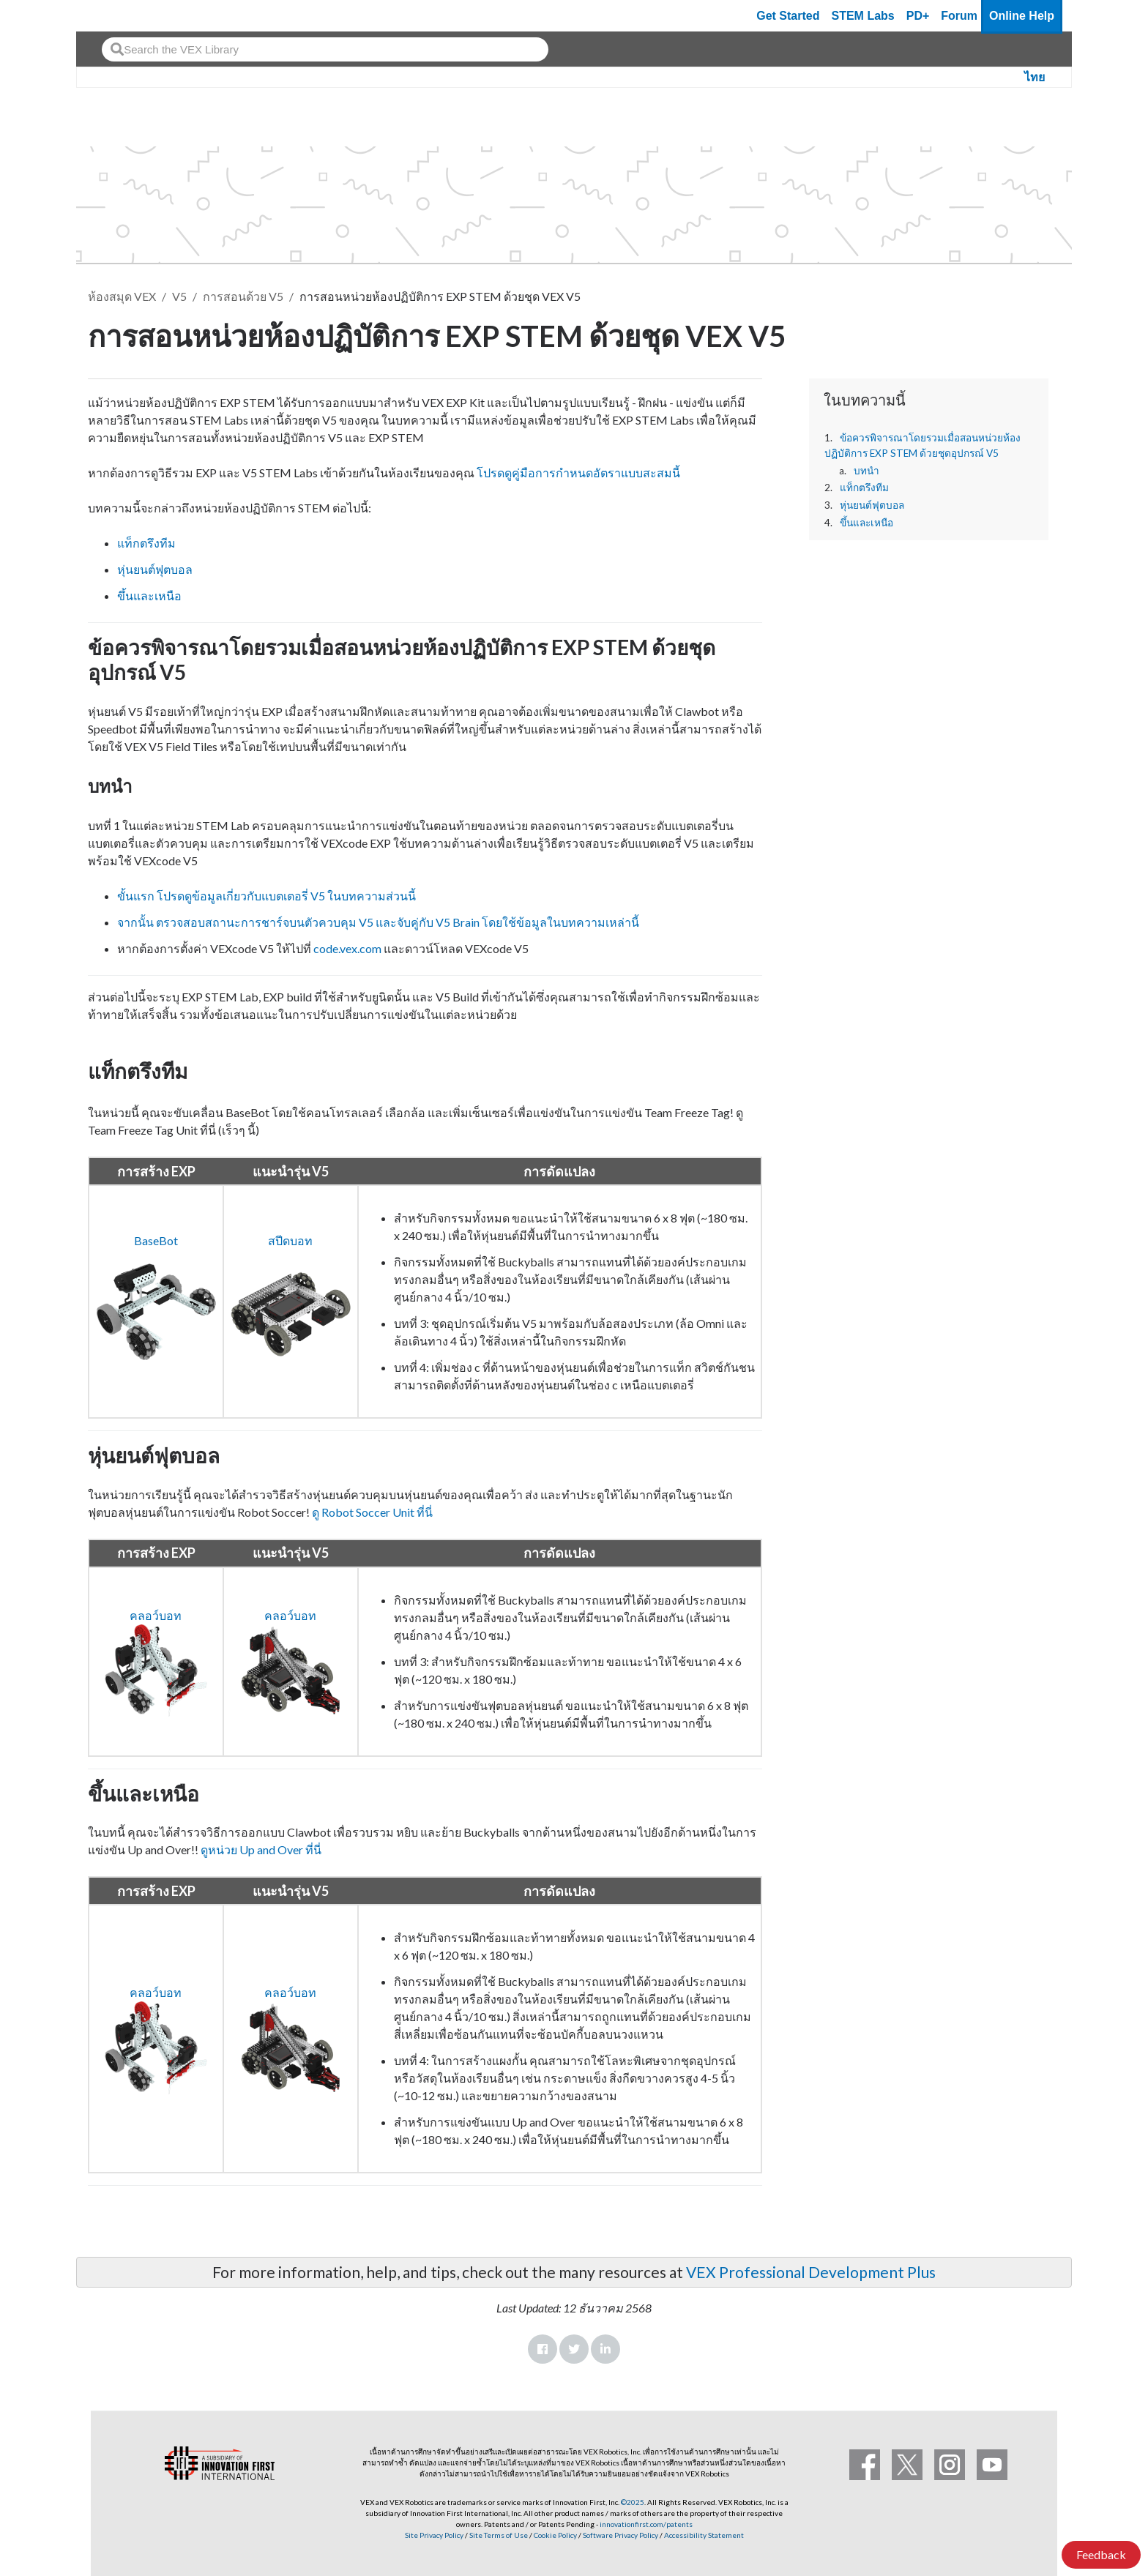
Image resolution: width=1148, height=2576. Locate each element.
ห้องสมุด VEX (122, 296)
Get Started (787, 16)
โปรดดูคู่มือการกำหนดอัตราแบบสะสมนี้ (578, 472)
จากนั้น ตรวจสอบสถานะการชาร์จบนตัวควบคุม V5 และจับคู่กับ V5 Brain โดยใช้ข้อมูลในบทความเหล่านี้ (378, 922)
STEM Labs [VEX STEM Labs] (863, 16)
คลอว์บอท (156, 1615)
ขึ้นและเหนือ (866, 523)
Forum (959, 16)
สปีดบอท (290, 1240)
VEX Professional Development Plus (811, 2272)
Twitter (574, 2349)
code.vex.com (347, 948)
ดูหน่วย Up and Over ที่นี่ (261, 1849)
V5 (179, 296)
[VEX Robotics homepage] (116, 15)
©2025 (632, 2502)
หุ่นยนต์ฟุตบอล (872, 505)
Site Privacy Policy (434, 2535)
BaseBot (156, 1240)
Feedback (1101, 2554)
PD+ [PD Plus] (918, 16)
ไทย (1034, 77)
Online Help (1021, 16)
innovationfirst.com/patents (646, 2524)
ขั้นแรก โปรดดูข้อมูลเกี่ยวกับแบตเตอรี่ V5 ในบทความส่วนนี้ (266, 896)
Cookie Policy (555, 2535)
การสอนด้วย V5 (243, 296)
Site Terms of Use (498, 2535)
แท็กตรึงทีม (864, 487)
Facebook (542, 2349)
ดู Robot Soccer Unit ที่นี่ (371, 1512)
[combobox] (325, 49)
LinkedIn (605, 2349)
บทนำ (866, 471)
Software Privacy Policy (620, 2535)
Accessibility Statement (704, 2535)
